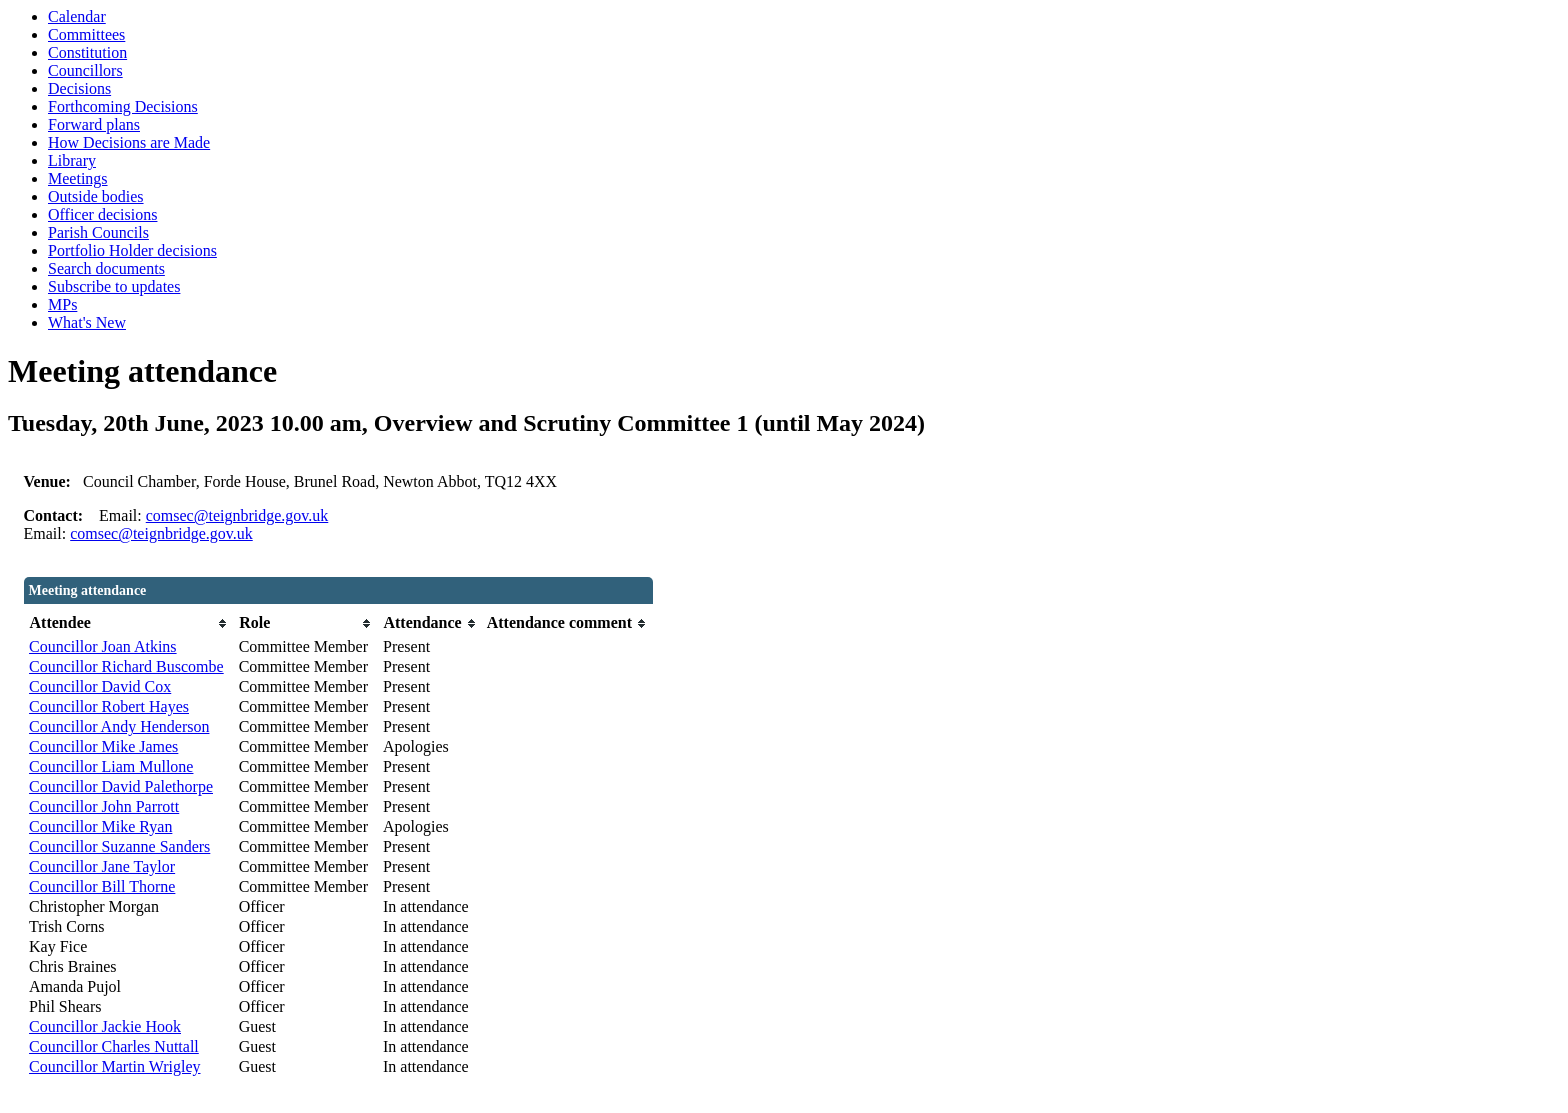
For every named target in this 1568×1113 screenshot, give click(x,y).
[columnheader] (129, 623)
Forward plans (94, 124)
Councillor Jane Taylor (102, 866)
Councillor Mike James (103, 746)
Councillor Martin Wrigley (114, 1066)
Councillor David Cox (100, 686)
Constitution (87, 52)
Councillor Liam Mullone (111, 766)
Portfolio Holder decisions (132, 250)
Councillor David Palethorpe (121, 786)
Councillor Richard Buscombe (126, 666)
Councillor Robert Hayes (109, 706)
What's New (87, 322)
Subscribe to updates (114, 286)
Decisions (79, 88)
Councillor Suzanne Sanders (119, 846)
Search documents (106, 268)
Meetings (78, 178)
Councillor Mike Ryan (100, 826)
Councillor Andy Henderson (119, 726)
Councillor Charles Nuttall (114, 1046)
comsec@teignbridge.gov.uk (237, 515)
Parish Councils (98, 232)
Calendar (77, 16)
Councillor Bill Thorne (102, 886)
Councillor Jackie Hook (105, 1026)
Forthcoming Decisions (123, 106)
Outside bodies (96, 196)
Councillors (85, 70)
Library (72, 160)
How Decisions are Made (129, 142)
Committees (86, 34)
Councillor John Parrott (104, 806)
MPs (62, 304)
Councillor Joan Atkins (103, 646)
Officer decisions (102, 214)
